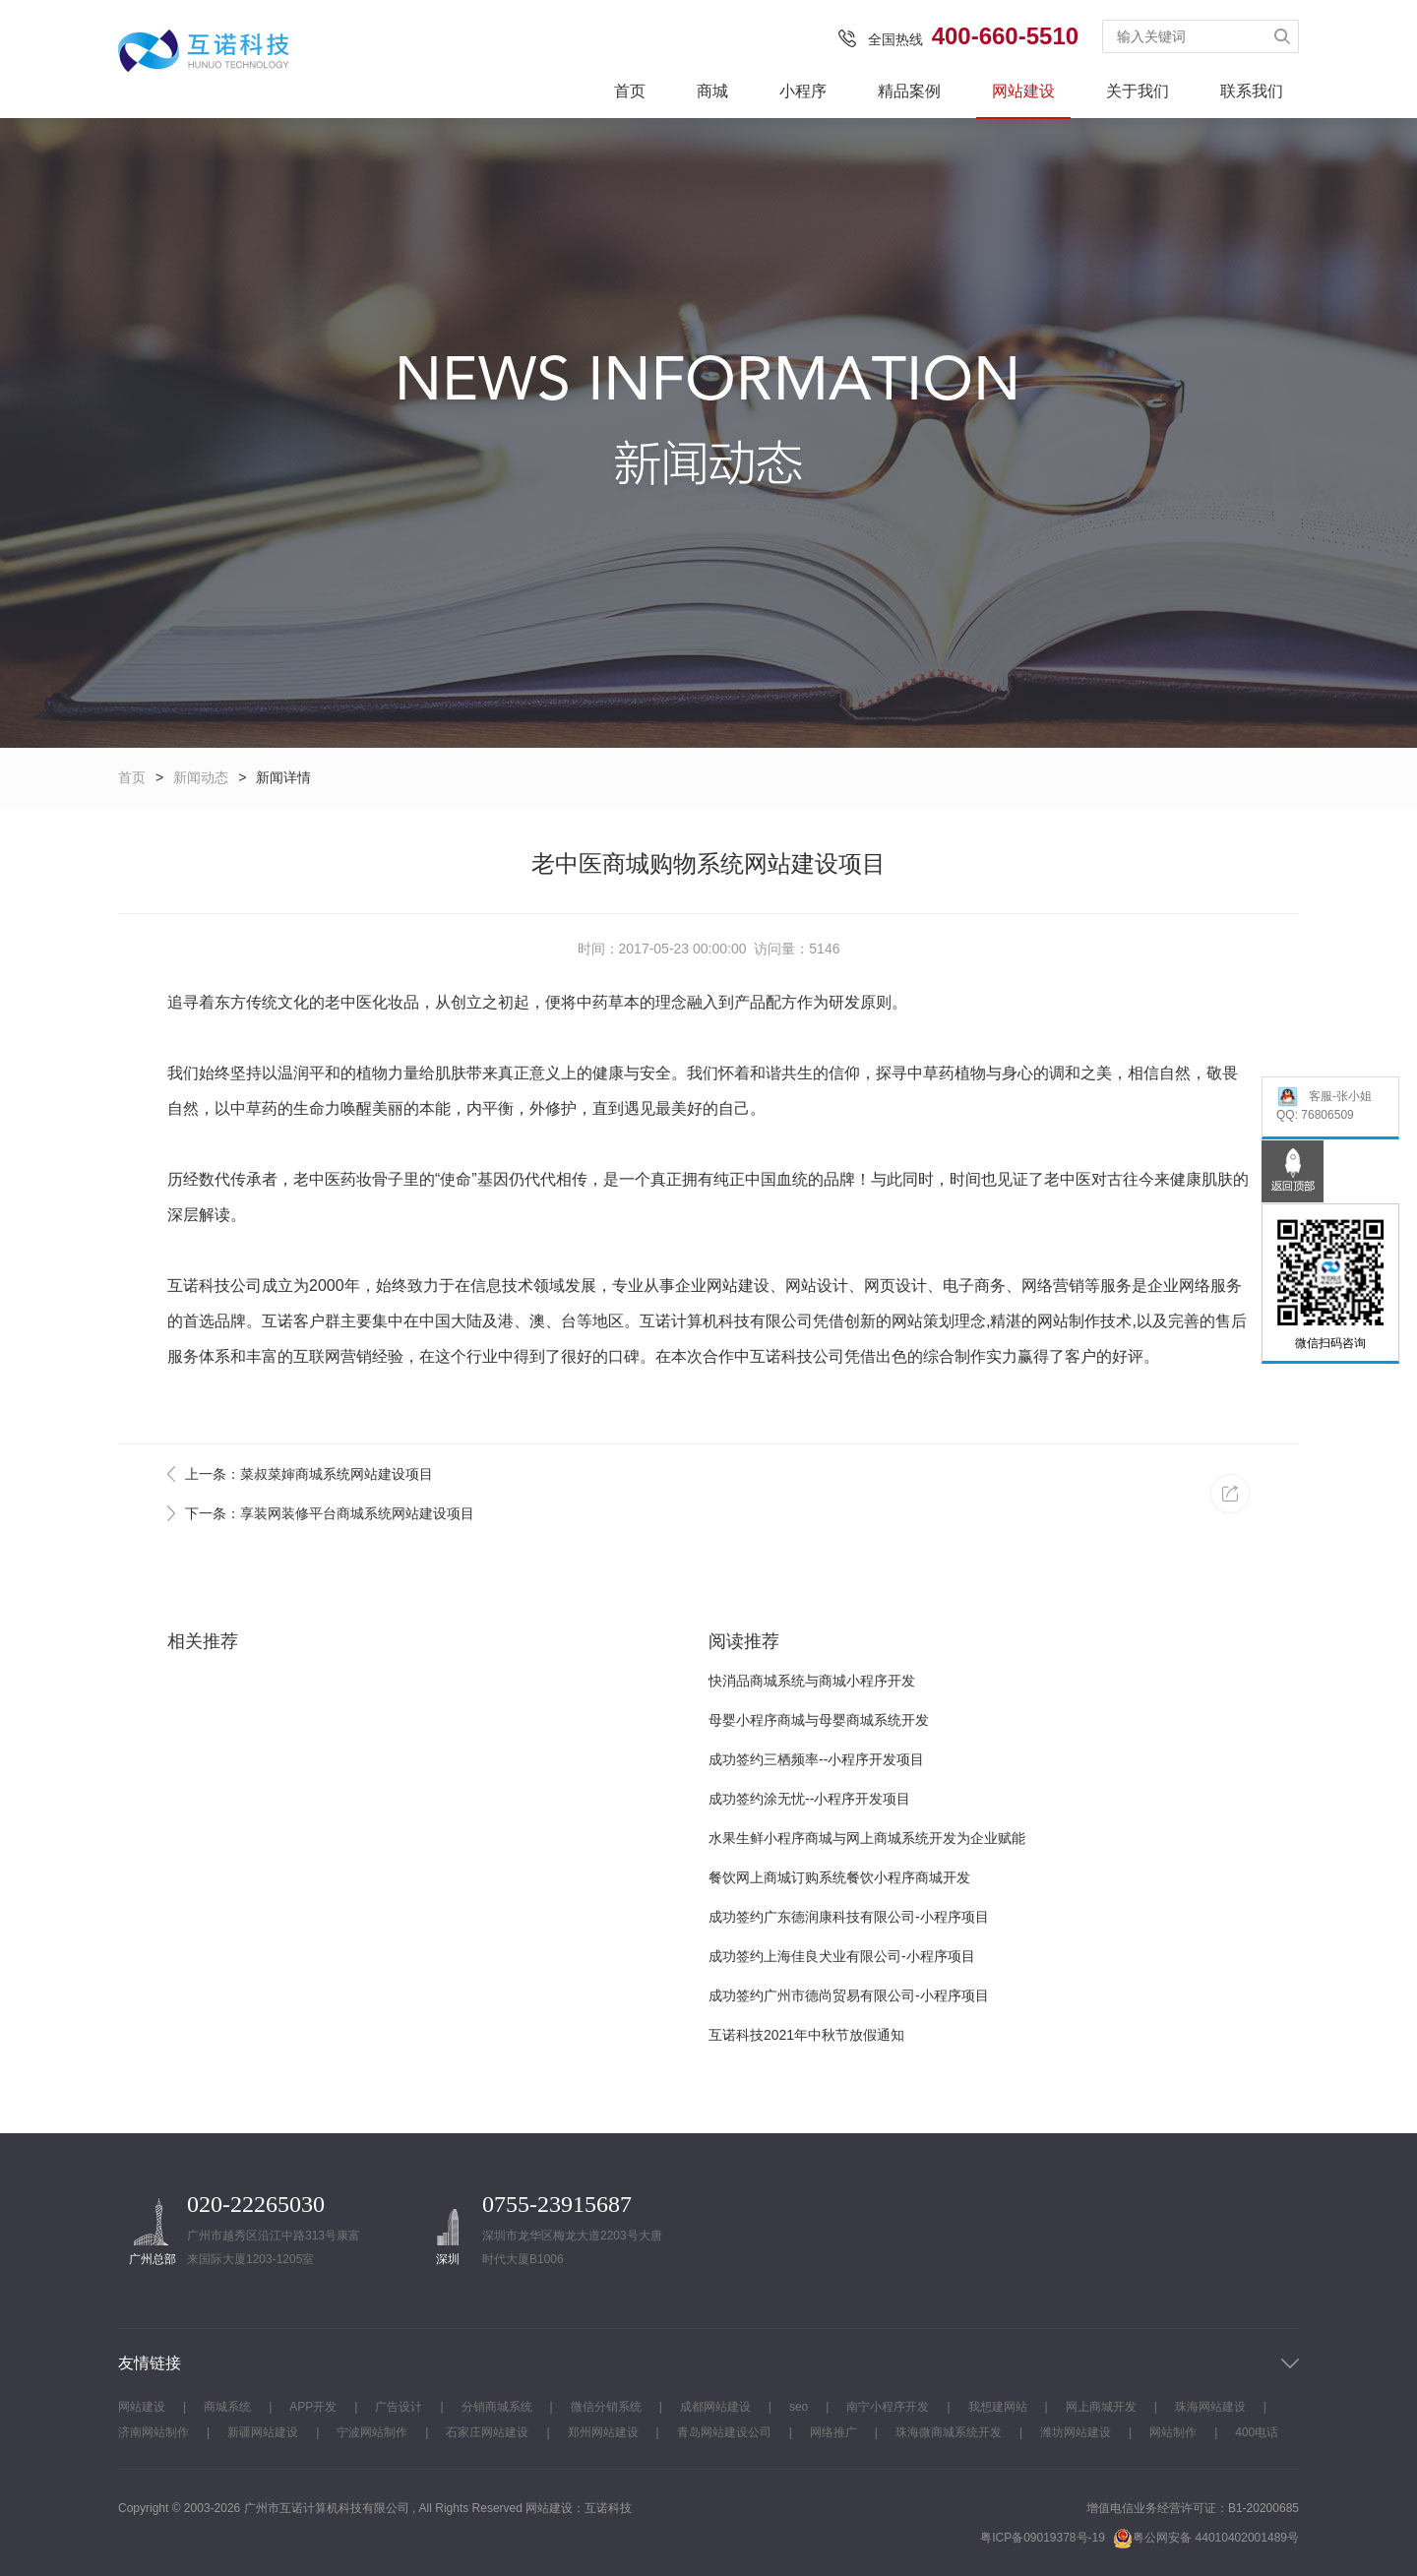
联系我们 (1251, 91)
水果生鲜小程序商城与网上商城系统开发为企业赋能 (866, 1838)
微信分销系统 (606, 2407)
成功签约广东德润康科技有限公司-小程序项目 (848, 1917)
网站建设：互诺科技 (578, 2508)
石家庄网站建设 (487, 2432)
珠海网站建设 (1210, 2407)
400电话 (1256, 2432)
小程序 (803, 91)
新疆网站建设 (262, 2432)
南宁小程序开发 (887, 2407)
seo (798, 2407)
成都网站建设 (715, 2407)
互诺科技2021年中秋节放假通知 (806, 2035)
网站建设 (1023, 91)
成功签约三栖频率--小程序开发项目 (816, 1759)
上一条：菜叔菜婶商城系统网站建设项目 (309, 1474)
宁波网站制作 (372, 2432)
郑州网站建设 (603, 2432)
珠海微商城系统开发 (948, 2432)
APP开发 (313, 2407)
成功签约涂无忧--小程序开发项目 (809, 1799)
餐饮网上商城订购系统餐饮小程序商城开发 (839, 1877)
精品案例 (909, 91)
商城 (712, 91)
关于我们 (1137, 91)
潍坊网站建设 (1075, 2432)
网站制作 (1068, 1321)
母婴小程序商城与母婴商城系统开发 (818, 1720)
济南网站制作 (153, 2432)
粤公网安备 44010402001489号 (1206, 2538)
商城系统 (227, 2407)
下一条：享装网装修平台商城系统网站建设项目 (329, 1513)
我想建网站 (997, 2407)
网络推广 (833, 2432)
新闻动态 (200, 777)
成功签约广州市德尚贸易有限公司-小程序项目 (848, 1995)
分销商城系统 (497, 2407)
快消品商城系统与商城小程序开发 (811, 1680)
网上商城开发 (1101, 2407)
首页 (630, 91)
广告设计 (398, 2407)
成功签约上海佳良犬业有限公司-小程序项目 (841, 1956)
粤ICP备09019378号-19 (1042, 2538)
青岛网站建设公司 (724, 2432)
